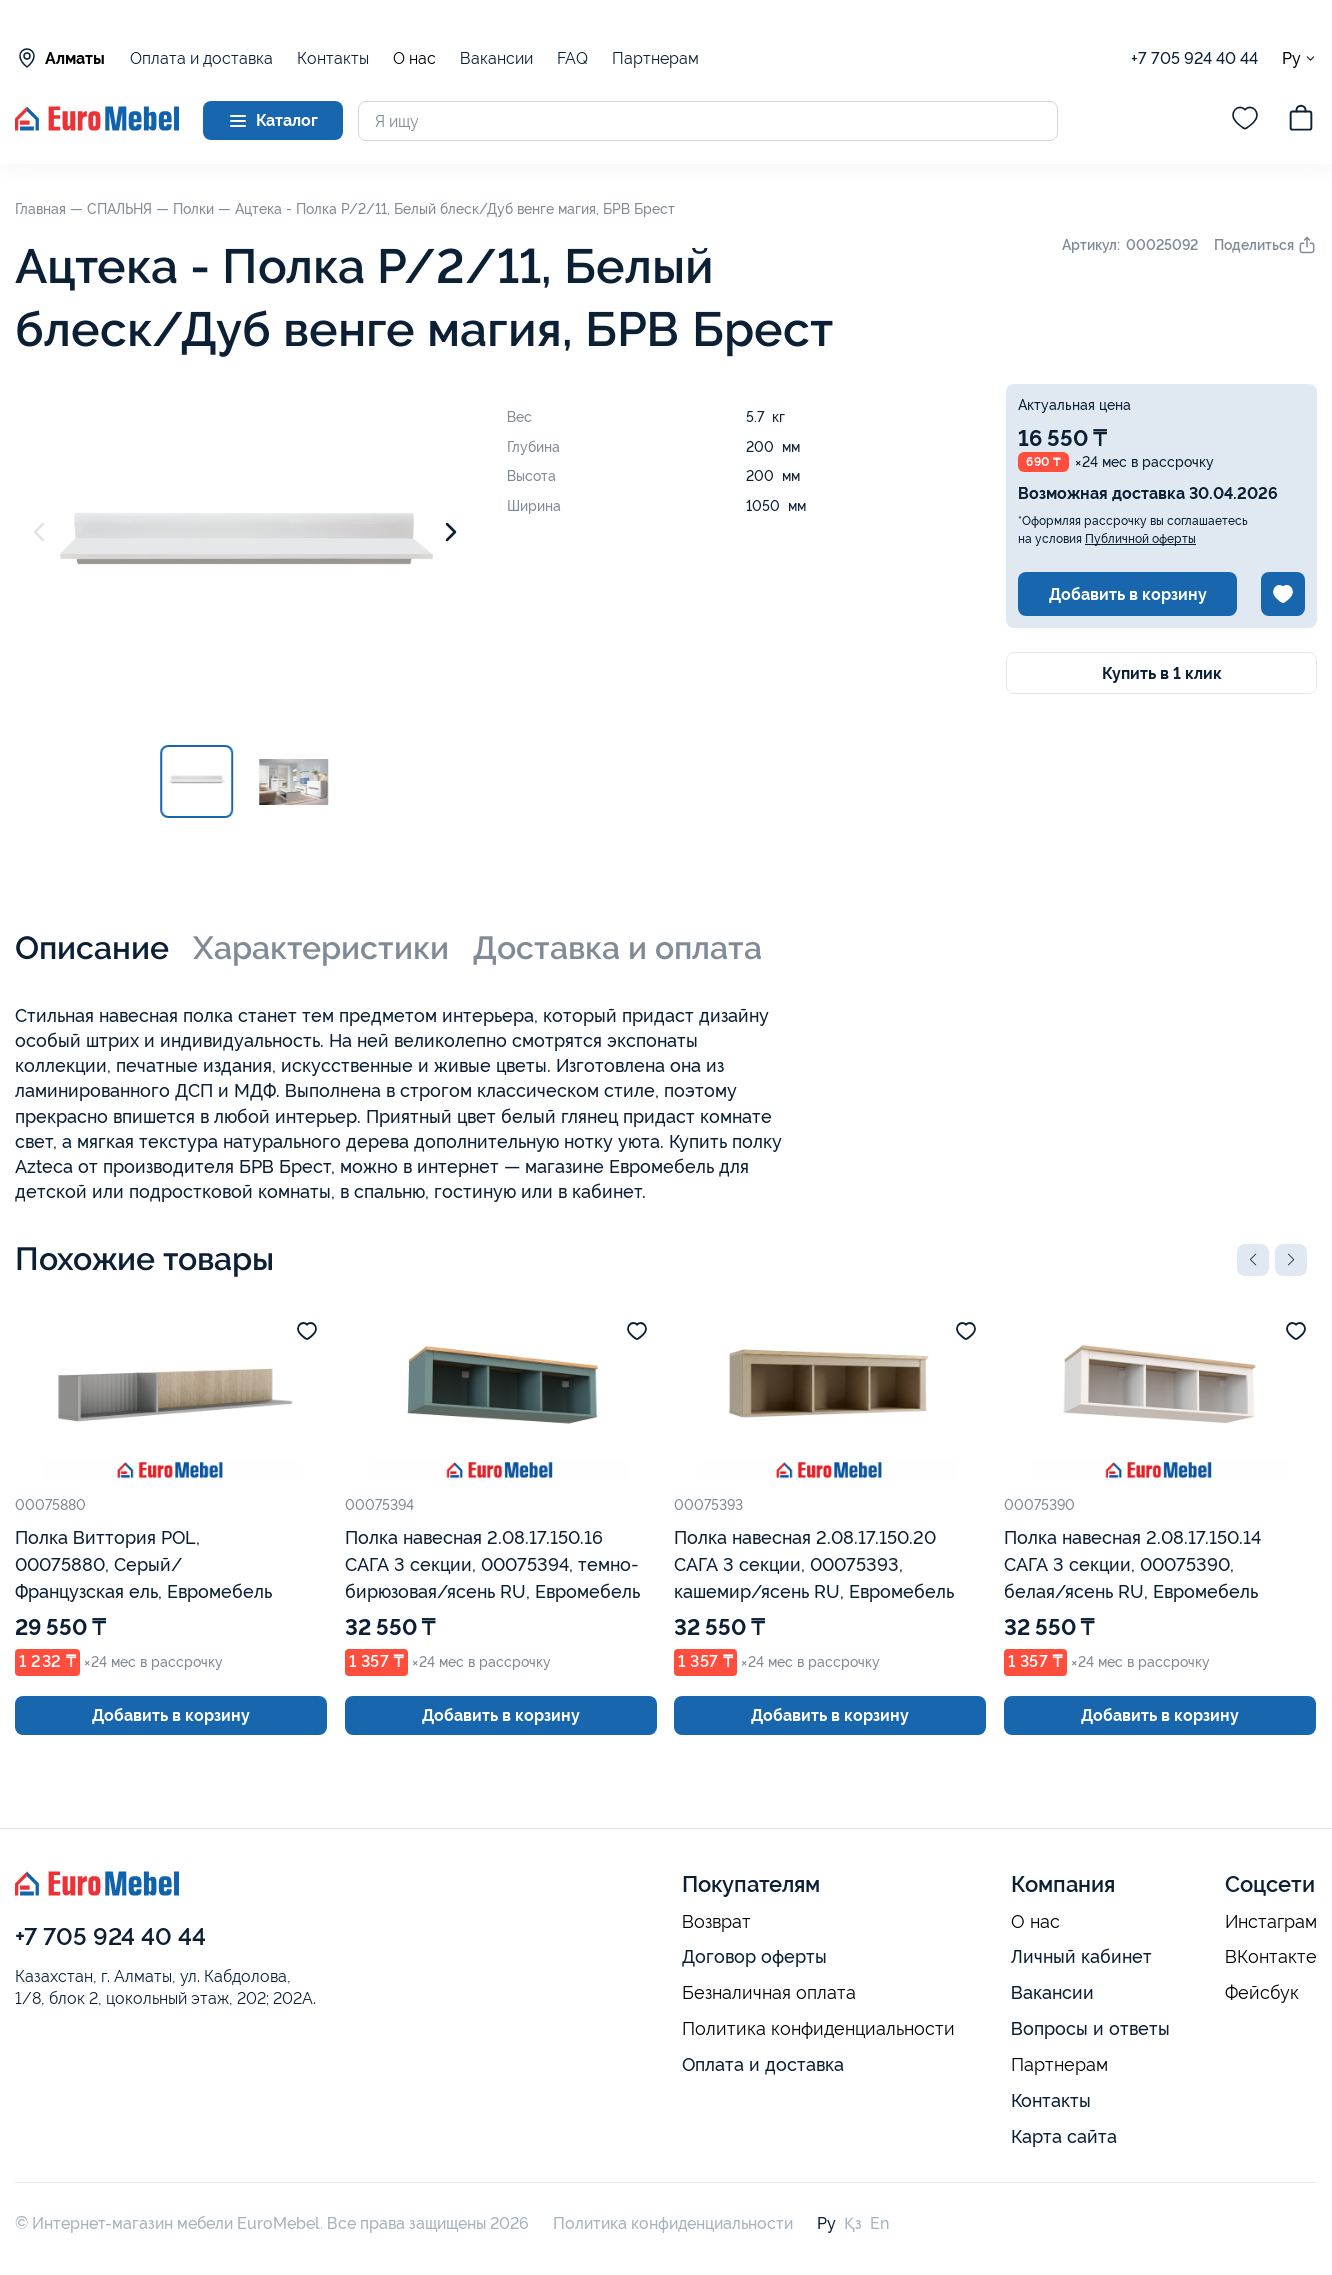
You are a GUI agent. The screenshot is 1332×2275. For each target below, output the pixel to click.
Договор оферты (754, 1956)
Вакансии (496, 58)
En (879, 2223)
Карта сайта (1064, 2136)
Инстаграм (1271, 1922)
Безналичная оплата (769, 1993)
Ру (1299, 58)
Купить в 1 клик (1162, 673)
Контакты (333, 58)
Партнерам (655, 58)
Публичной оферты (1140, 539)
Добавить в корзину (1128, 594)
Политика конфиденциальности (818, 2029)
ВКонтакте (1271, 1957)
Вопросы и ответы (1090, 2028)
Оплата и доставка (201, 58)
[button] (1253, 1260)
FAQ (572, 58)
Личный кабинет (1081, 1956)
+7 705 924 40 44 (1194, 58)
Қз (853, 2223)
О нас (414, 59)
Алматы (60, 58)
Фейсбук (1262, 1993)
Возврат (716, 1922)
